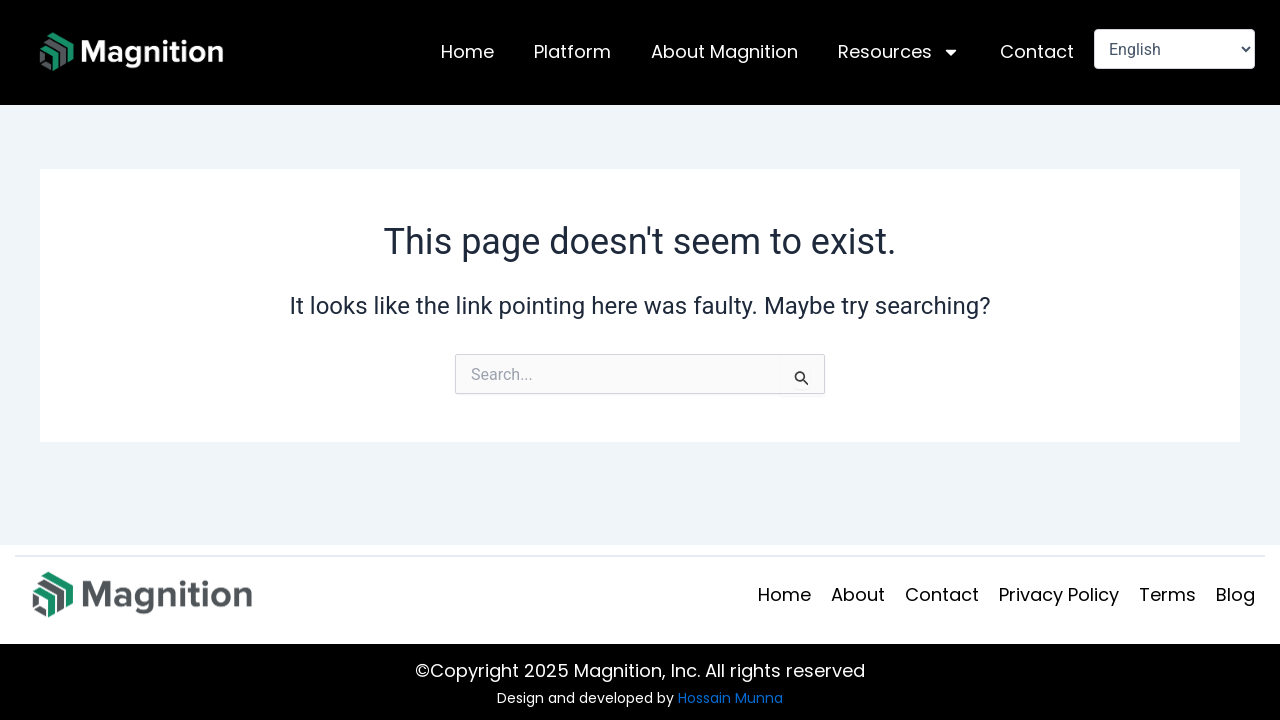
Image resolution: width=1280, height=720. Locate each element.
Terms (1167, 594)
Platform (572, 51)
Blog (1235, 594)
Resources (899, 52)
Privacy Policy (1059, 594)
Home (467, 51)
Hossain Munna (730, 698)
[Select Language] (1174, 49)
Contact (1037, 51)
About (858, 594)
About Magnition (724, 51)
